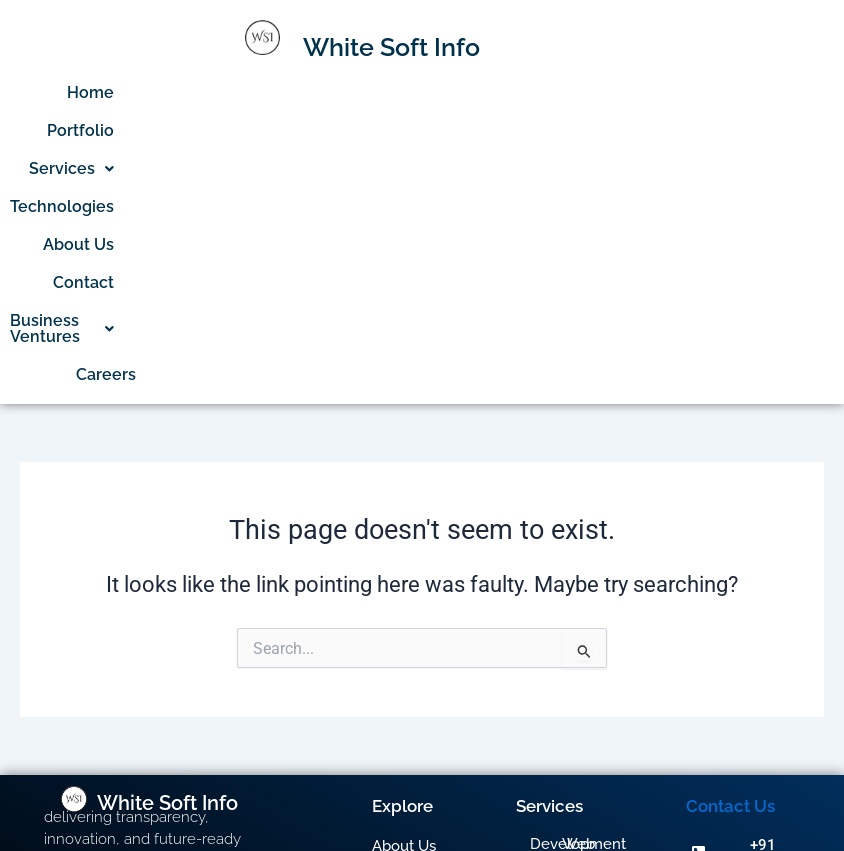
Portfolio (293, 92)
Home (214, 92)
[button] (391, 93)
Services (391, 92)
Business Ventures (595, 130)
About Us (617, 92)
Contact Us (730, 562)
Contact (705, 92)
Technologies (508, 92)
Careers (728, 130)
